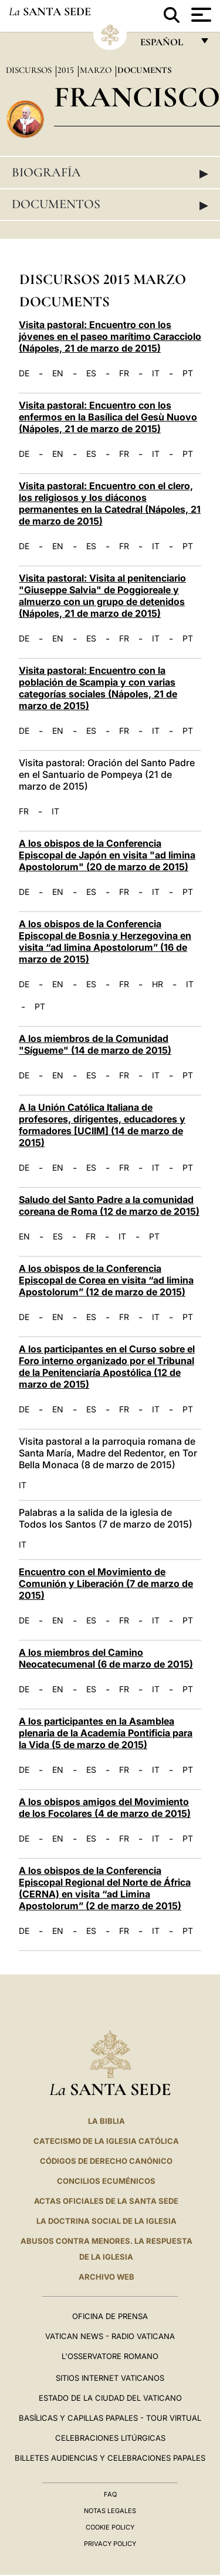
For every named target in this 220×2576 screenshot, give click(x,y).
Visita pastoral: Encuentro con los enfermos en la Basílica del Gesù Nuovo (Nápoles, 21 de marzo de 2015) (108, 417)
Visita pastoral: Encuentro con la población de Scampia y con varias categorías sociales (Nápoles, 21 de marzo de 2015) (98, 687)
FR (124, 373)
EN (57, 373)
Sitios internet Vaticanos (110, 2378)
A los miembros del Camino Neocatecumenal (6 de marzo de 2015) (106, 1658)
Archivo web (106, 2276)
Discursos (30, 70)
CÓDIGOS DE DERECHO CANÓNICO (106, 2161)
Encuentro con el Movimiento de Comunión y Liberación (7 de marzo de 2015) (106, 1583)
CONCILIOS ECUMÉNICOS (106, 2181)
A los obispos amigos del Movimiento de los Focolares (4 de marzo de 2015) (105, 1807)
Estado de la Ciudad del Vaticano (110, 2398)
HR (157, 984)
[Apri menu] (199, 15)
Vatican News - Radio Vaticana (110, 2336)
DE (24, 373)
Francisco (137, 97)
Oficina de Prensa (110, 2316)
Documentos (110, 204)
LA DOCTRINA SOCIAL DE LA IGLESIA (106, 2221)
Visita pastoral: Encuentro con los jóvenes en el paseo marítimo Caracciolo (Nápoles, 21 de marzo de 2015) (110, 336)
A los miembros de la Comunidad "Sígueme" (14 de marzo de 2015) (95, 1044)
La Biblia (106, 2121)
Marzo (97, 70)
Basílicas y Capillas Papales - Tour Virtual (110, 2418)
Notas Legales (110, 2511)
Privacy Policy (110, 2544)
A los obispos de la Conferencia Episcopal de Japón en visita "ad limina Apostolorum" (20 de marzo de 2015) (107, 855)
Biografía (110, 172)
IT (156, 373)
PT (187, 373)
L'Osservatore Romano (110, 2356)
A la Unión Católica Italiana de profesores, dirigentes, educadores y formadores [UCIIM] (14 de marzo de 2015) (102, 1124)
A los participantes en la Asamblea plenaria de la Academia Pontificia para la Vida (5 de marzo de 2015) (105, 1732)
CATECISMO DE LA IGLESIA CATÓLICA (106, 2141)
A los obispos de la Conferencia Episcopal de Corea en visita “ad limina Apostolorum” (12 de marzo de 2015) (106, 1280)
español (166, 45)
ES (91, 373)
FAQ (110, 2494)
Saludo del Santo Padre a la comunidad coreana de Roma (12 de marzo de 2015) (109, 1205)
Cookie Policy (110, 2527)
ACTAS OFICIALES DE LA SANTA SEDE (106, 2201)
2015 (66, 70)
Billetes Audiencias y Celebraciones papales (110, 2458)
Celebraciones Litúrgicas (110, 2438)
